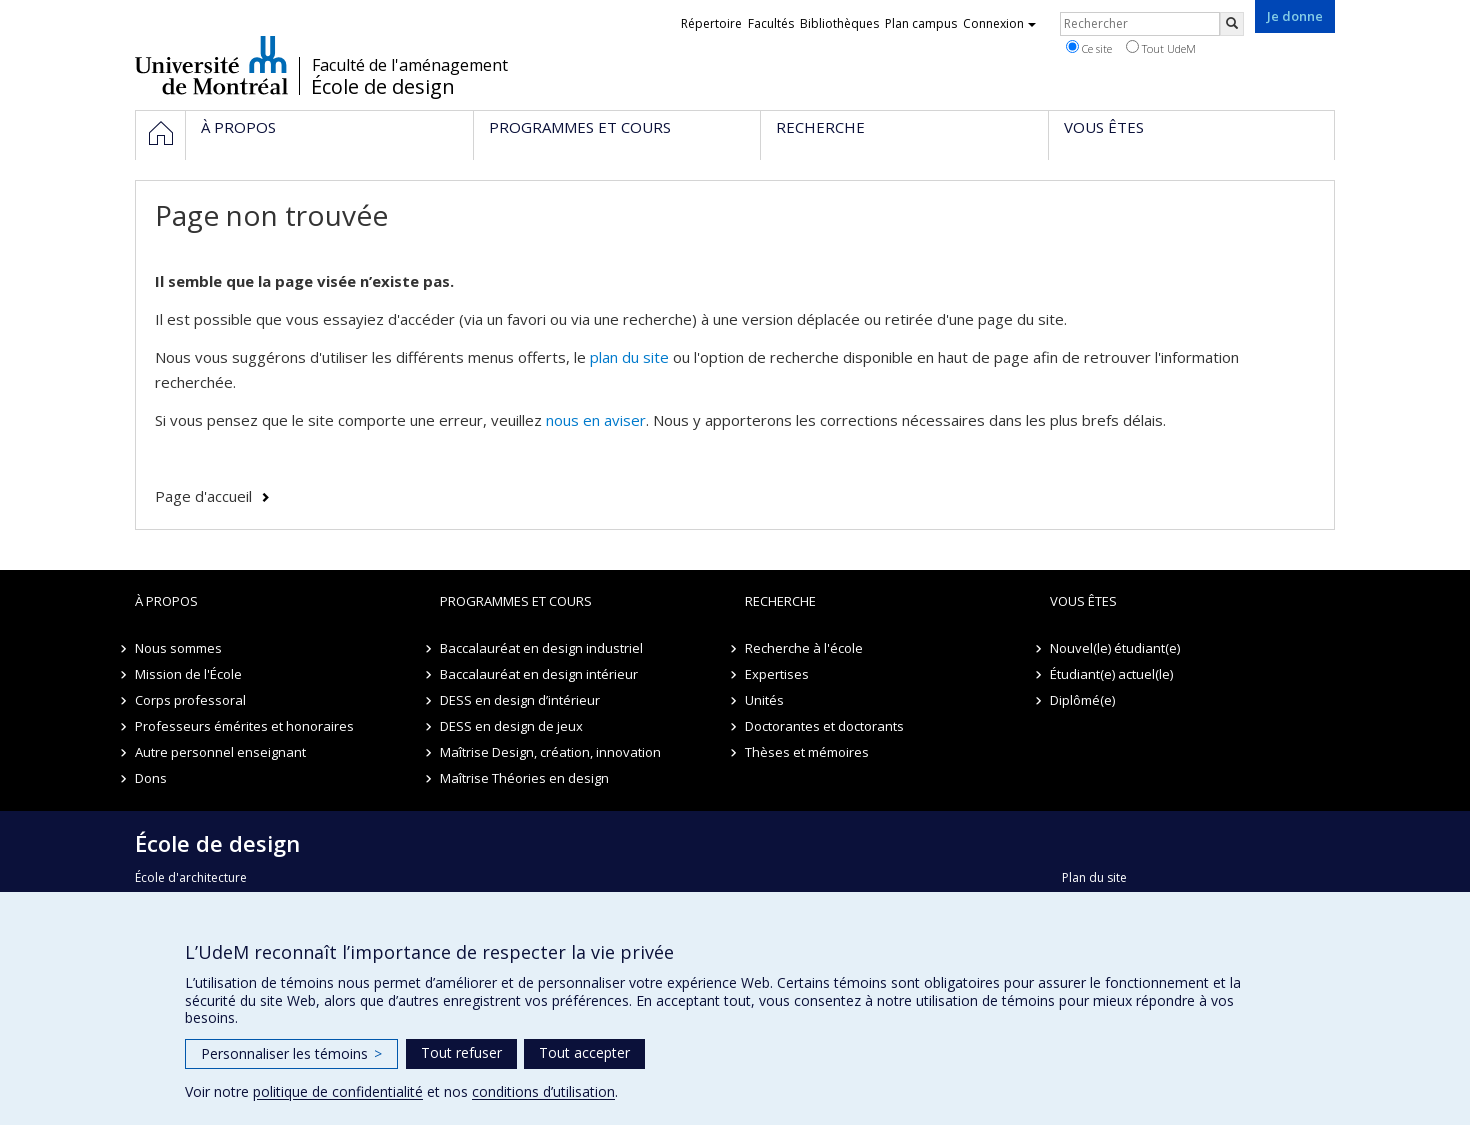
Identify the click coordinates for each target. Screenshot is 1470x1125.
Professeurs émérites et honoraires (244, 726)
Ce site (1089, 48)
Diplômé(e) (1082, 700)
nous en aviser (596, 420)
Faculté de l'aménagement (410, 65)
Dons (151, 778)
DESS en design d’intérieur (520, 700)
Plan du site (1094, 877)
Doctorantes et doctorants (824, 726)
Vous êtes (1083, 601)
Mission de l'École (188, 674)
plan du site (629, 357)
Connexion (999, 23)
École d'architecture (191, 877)
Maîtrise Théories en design (524, 778)
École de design (383, 87)
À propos (166, 601)
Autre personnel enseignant (220, 752)
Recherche (780, 601)
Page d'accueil (203, 496)
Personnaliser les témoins (291, 1053)
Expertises (777, 674)
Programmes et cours (516, 601)
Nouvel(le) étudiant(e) (1115, 648)
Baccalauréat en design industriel (541, 648)
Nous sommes (178, 648)
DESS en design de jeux (511, 726)
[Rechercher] (1232, 24)
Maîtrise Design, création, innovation (550, 752)
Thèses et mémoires (807, 752)
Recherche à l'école (804, 648)
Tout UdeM (1161, 48)
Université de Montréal (211, 65)
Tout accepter (584, 1052)
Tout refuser (461, 1052)
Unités (764, 700)
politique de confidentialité (338, 1091)
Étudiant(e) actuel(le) (1111, 674)
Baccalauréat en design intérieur (539, 674)
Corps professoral (190, 700)
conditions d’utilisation (543, 1091)
